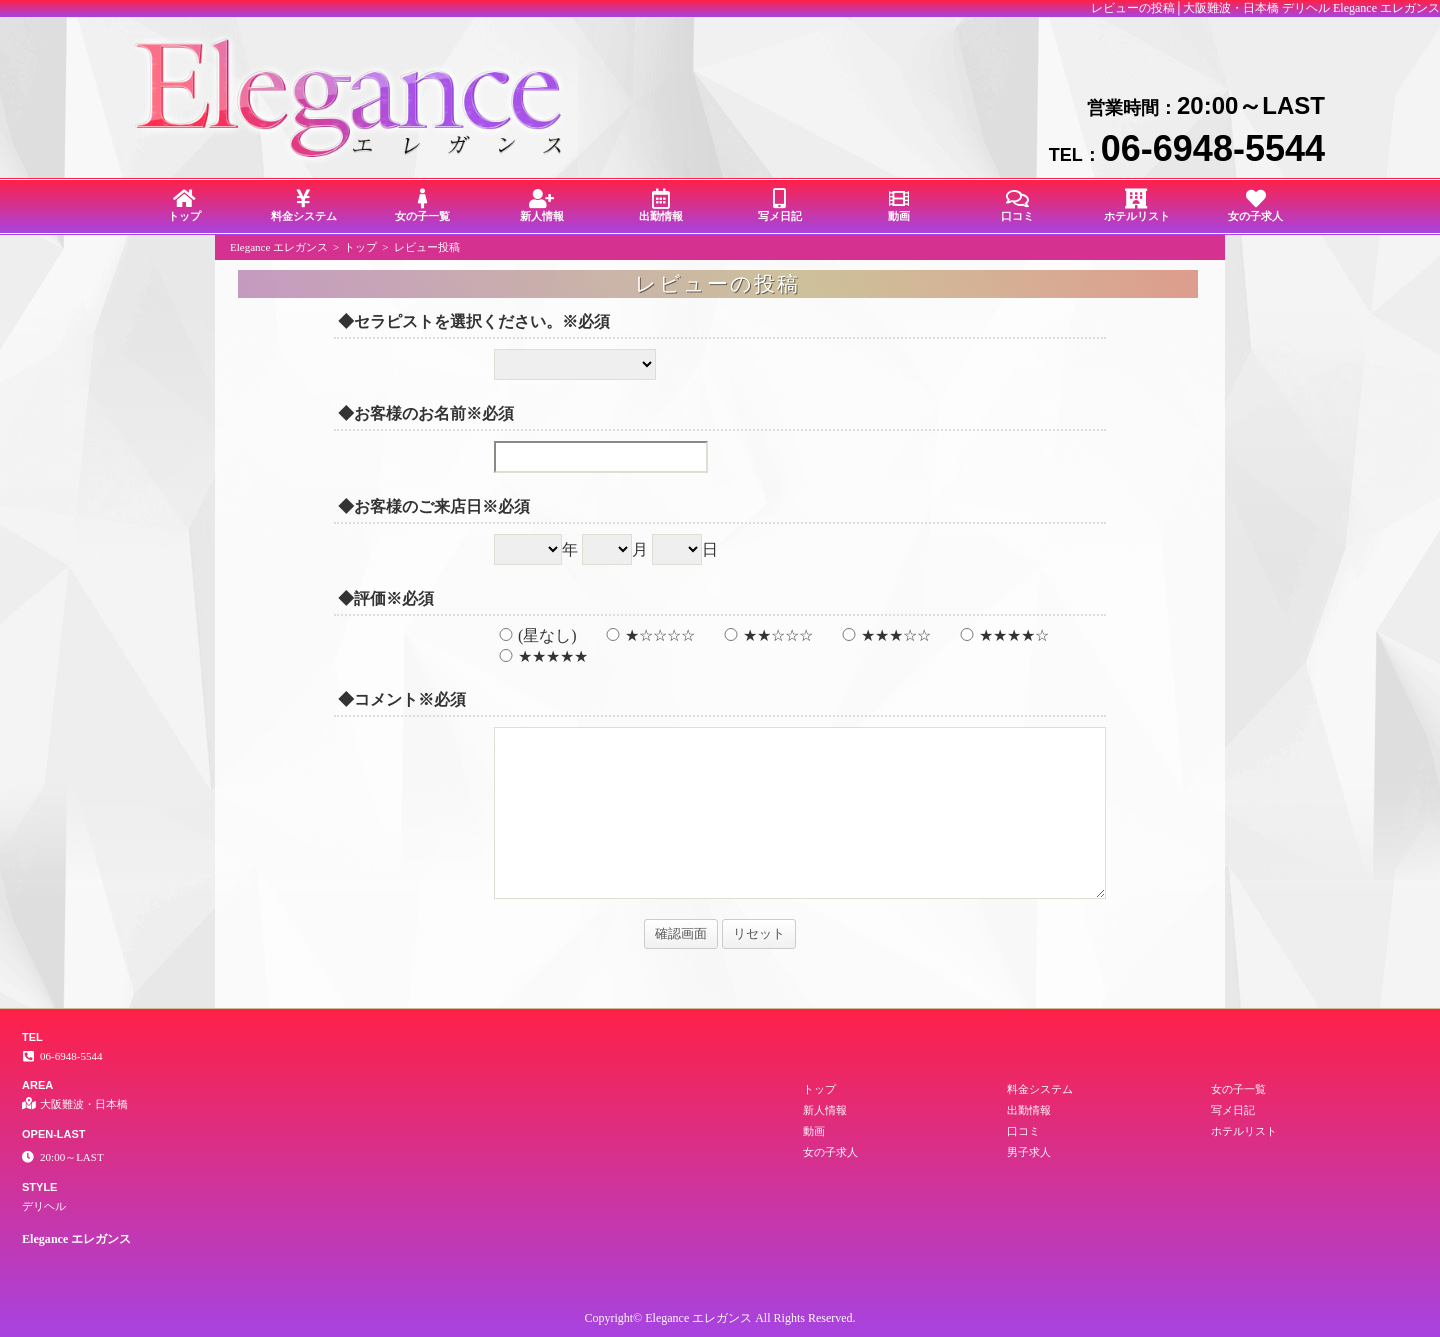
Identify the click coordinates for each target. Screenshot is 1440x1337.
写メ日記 (779, 205)
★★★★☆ (1002, 635)
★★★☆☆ (884, 635)
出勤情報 (660, 205)
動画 (898, 205)
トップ (184, 205)
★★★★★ (541, 656)
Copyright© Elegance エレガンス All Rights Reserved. (719, 1318)
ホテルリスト (1136, 205)
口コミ (1017, 205)
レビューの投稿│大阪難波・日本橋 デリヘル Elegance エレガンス (1265, 8)
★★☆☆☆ (766, 635)
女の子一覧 (422, 205)
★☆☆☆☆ (648, 635)
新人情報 (541, 205)
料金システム (303, 205)
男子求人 (1029, 1152)
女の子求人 (1255, 205)
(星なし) (535, 635)
